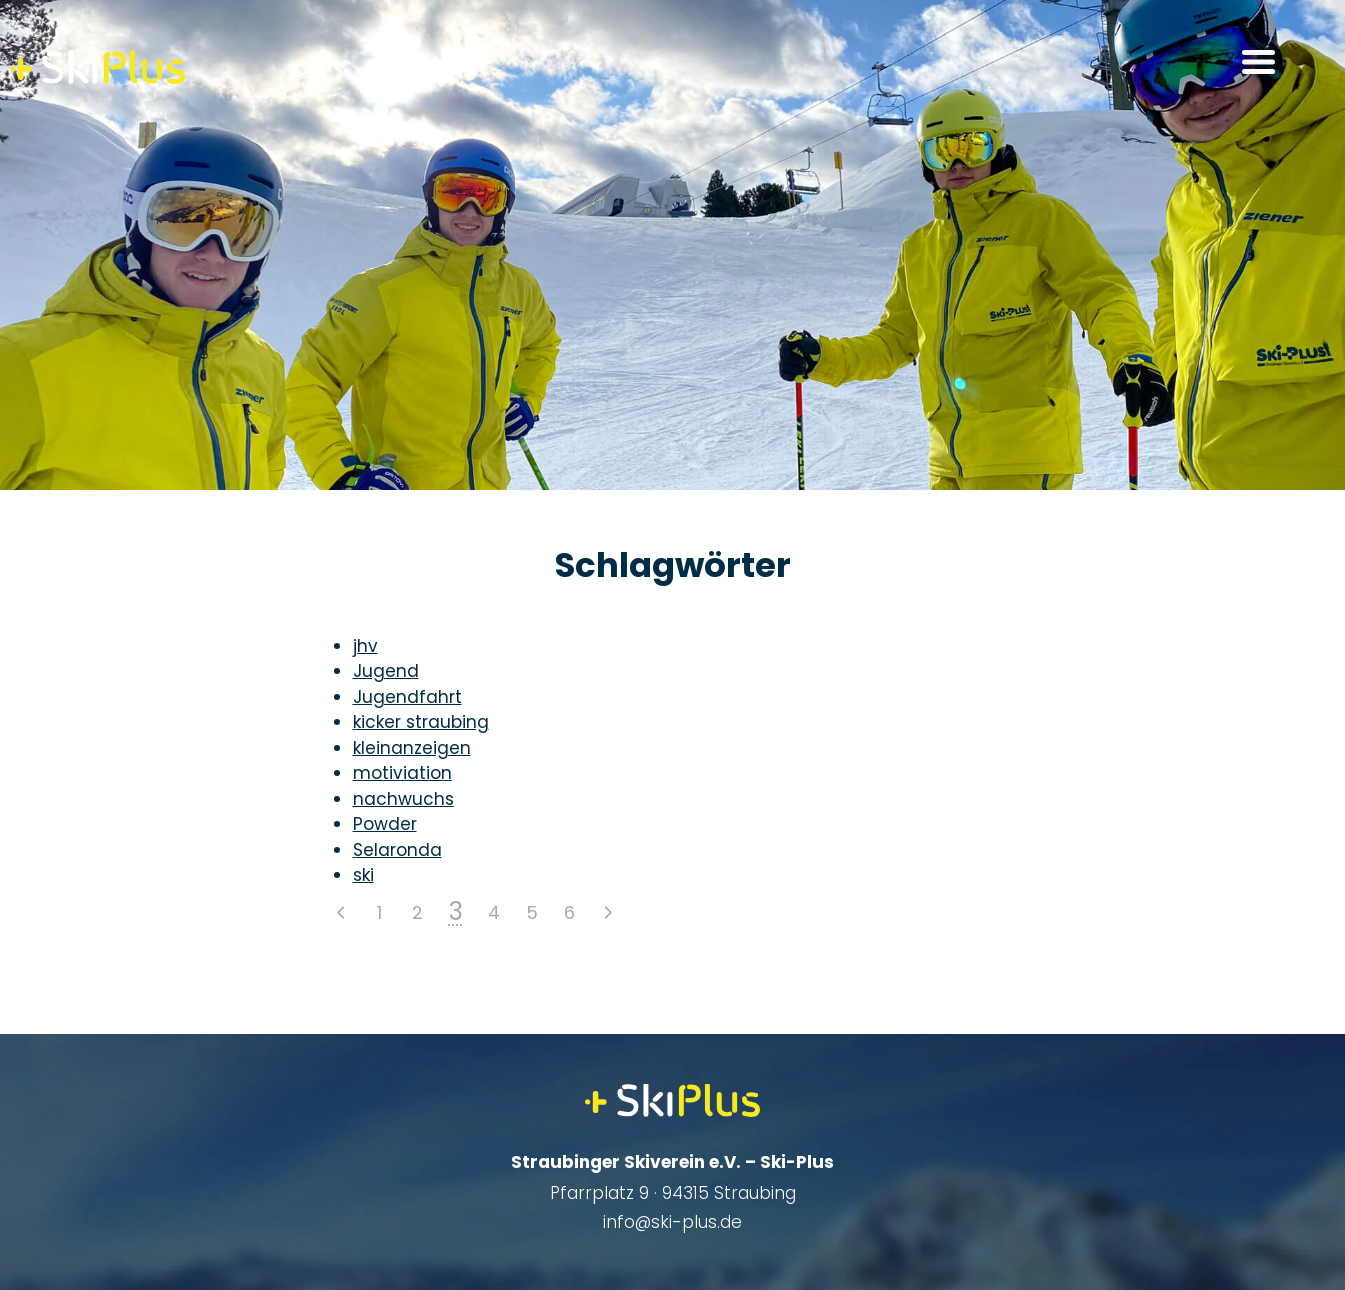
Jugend (386, 671)
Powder (385, 824)
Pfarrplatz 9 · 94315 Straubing (673, 1193)
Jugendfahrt (407, 697)
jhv (365, 646)
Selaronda (397, 850)
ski (363, 875)
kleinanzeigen (412, 748)
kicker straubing (421, 722)
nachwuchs (403, 799)
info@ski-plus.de (672, 1222)
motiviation (402, 773)
